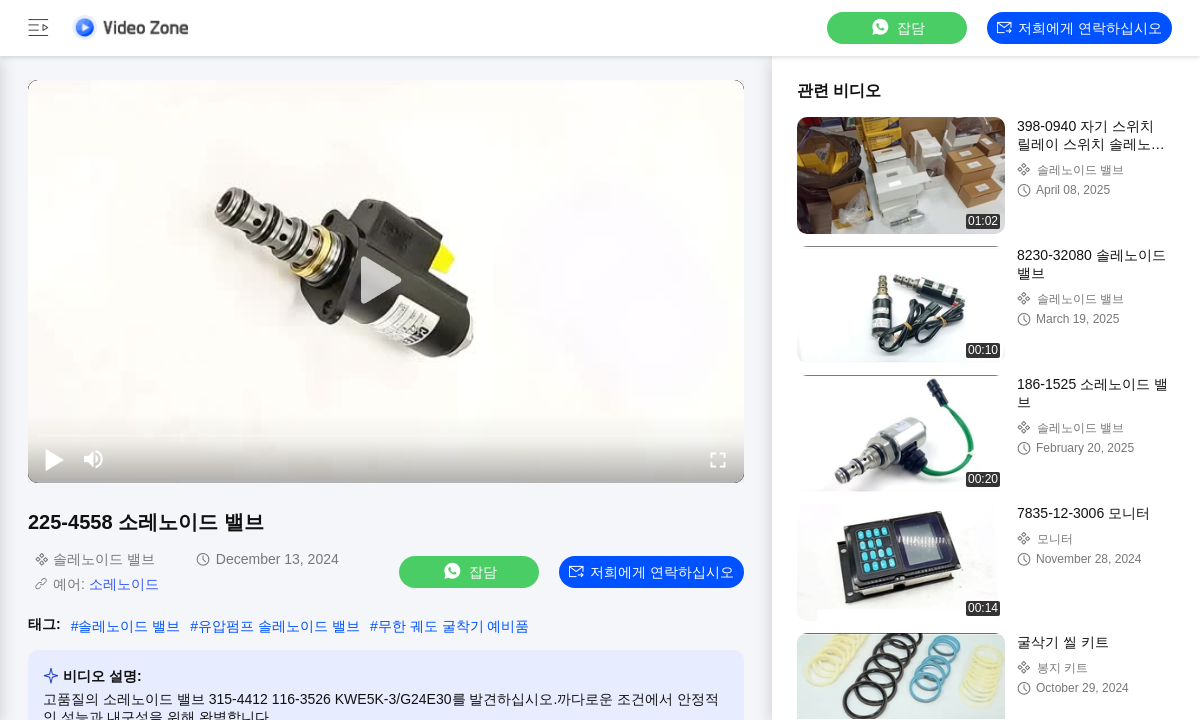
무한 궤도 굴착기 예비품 (454, 626)
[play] (386, 281)
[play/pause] (54, 459)
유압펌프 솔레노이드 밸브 (279, 626)
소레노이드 (124, 584)
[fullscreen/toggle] (718, 459)
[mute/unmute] (94, 459)
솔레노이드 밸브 (129, 626)
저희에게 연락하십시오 (1079, 28)
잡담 (897, 27)
